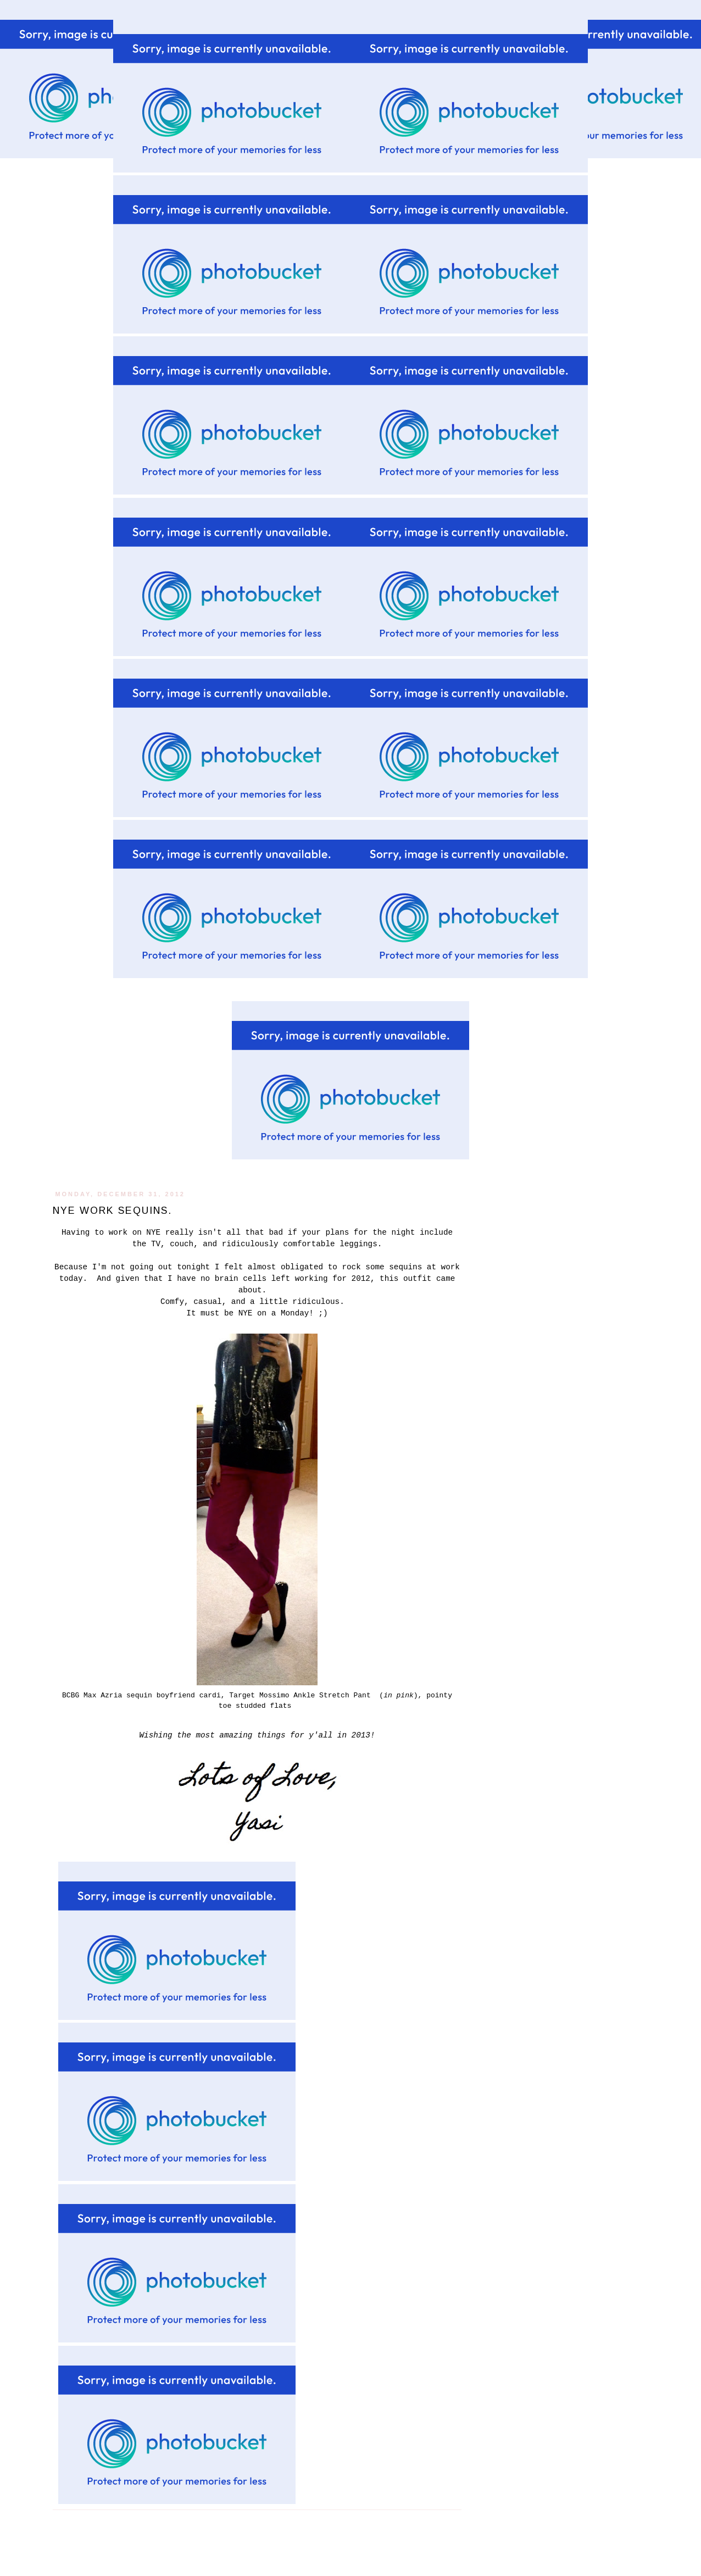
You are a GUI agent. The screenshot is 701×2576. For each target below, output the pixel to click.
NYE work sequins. (112, 1210)
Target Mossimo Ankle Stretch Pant (302, 1695)
